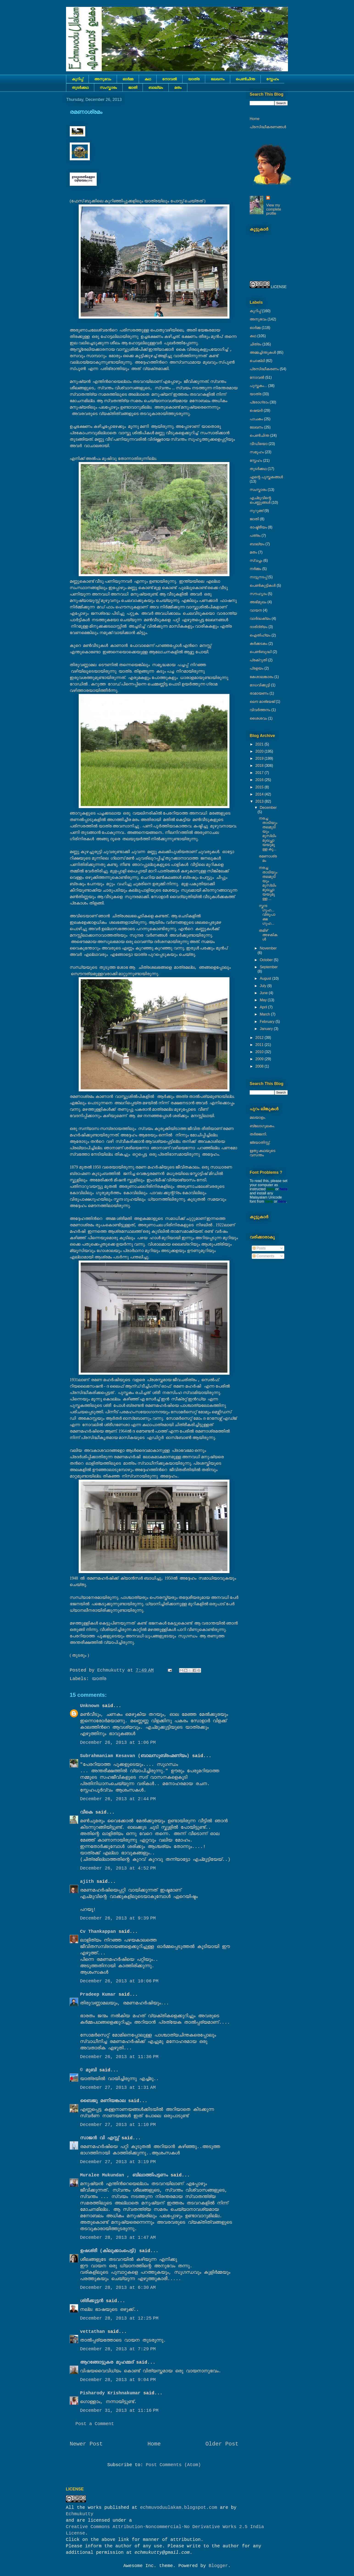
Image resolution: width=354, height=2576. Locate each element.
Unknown (89, 1705)
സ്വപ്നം (256, 560)
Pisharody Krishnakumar (110, 2393)
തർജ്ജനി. (258, 1134)
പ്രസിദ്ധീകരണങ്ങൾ (268, 127)
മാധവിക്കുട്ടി (260, 685)
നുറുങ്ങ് (256, 511)
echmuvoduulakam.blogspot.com (178, 2507)
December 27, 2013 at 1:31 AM (118, 2087)
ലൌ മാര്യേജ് (262, 702)
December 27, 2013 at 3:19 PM (118, 2161)
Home (154, 2444)
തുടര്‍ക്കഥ (80, 87)
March (265, 1014)
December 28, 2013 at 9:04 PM (118, 2379)
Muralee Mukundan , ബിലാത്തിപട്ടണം (125, 2175)
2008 (260, 1066)
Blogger (218, 2565)
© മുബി (89, 2070)
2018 (260, 766)
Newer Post (86, 2444)
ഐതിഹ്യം (260, 635)
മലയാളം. (258, 1117)
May (264, 1000)
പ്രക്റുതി (258, 660)
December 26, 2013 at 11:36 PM (119, 2056)
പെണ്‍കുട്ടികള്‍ (263, 585)
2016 (260, 780)
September (269, 967)
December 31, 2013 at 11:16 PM (119, 2410)
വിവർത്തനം (260, 710)
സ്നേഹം (272, 79)
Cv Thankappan (98, 1931)
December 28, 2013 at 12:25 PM (119, 2318)
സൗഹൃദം (258, 594)
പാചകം (256, 419)
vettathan (92, 2331)
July (263, 986)
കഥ (147, 79)
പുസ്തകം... (258, 386)
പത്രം (255, 535)
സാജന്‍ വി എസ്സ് (99, 2138)
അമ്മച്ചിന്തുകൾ (263, 352)
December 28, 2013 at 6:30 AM (118, 2287)
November (268, 948)
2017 (260, 773)
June (264, 993)
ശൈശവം (258, 718)
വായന (256, 610)
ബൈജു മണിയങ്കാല (104, 2100)
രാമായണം (259, 693)
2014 (260, 794)
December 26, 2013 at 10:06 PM (119, 1981)
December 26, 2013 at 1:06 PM (118, 1742)
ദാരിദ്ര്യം (258, 627)
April (264, 1007)
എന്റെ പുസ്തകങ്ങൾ (266, 477)
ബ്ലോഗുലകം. (262, 1126)
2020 (260, 751)
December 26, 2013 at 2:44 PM (118, 1799)
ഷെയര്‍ (256, 410)
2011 (260, 1045)
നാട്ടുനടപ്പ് (258, 577)
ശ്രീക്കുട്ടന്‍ (91, 2300)
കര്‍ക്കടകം (258, 643)
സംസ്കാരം (108, 87)
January (267, 1029)
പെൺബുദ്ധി (261, 652)
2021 (260, 744)
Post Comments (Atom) (173, 2465)
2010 (260, 1052)
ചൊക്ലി (257, 361)
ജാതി (132, 87)
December (268, 808)
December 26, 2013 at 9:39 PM (118, 1918)
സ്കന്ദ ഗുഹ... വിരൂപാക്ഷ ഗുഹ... (267, 914)
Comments (263, 1256)
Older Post (221, 2444)
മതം (178, 87)
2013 (260, 801)
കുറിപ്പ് (77, 79)
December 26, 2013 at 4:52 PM (118, 1868)
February (267, 1022)
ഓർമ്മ (127, 79)
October (267, 960)
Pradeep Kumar (98, 1994)
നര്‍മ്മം (255, 569)
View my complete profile (273, 209)
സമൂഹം (257, 452)
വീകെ (86, 1812)
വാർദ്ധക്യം (260, 618)
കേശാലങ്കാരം (261, 677)
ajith (87, 1881)
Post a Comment (94, 2423)
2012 (260, 1038)
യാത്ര (193, 79)
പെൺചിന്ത (245, 79)
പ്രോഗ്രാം (259, 402)
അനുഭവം (102, 79)
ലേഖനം (217, 79)
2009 (260, 1059)
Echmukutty (79, 2514)
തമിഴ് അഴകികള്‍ (268, 935)
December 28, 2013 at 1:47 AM (118, 2237)
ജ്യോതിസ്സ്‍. (260, 1142)
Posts (259, 1248)
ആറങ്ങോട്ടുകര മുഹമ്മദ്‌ (106, 2362)
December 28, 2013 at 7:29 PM (118, 2349)
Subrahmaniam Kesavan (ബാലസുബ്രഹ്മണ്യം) (134, 1755)
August (266, 978)
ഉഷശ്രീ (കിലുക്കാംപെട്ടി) (108, 2250)
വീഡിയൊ (259, 444)
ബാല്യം (155, 87)
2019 (260, 758)
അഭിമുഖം (258, 602)
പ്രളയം (256, 668)
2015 (260, 787)
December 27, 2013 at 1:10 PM (118, 2124)
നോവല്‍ (169, 79)
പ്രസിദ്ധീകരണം (264, 369)
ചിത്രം (255, 344)
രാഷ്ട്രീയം (258, 527)
